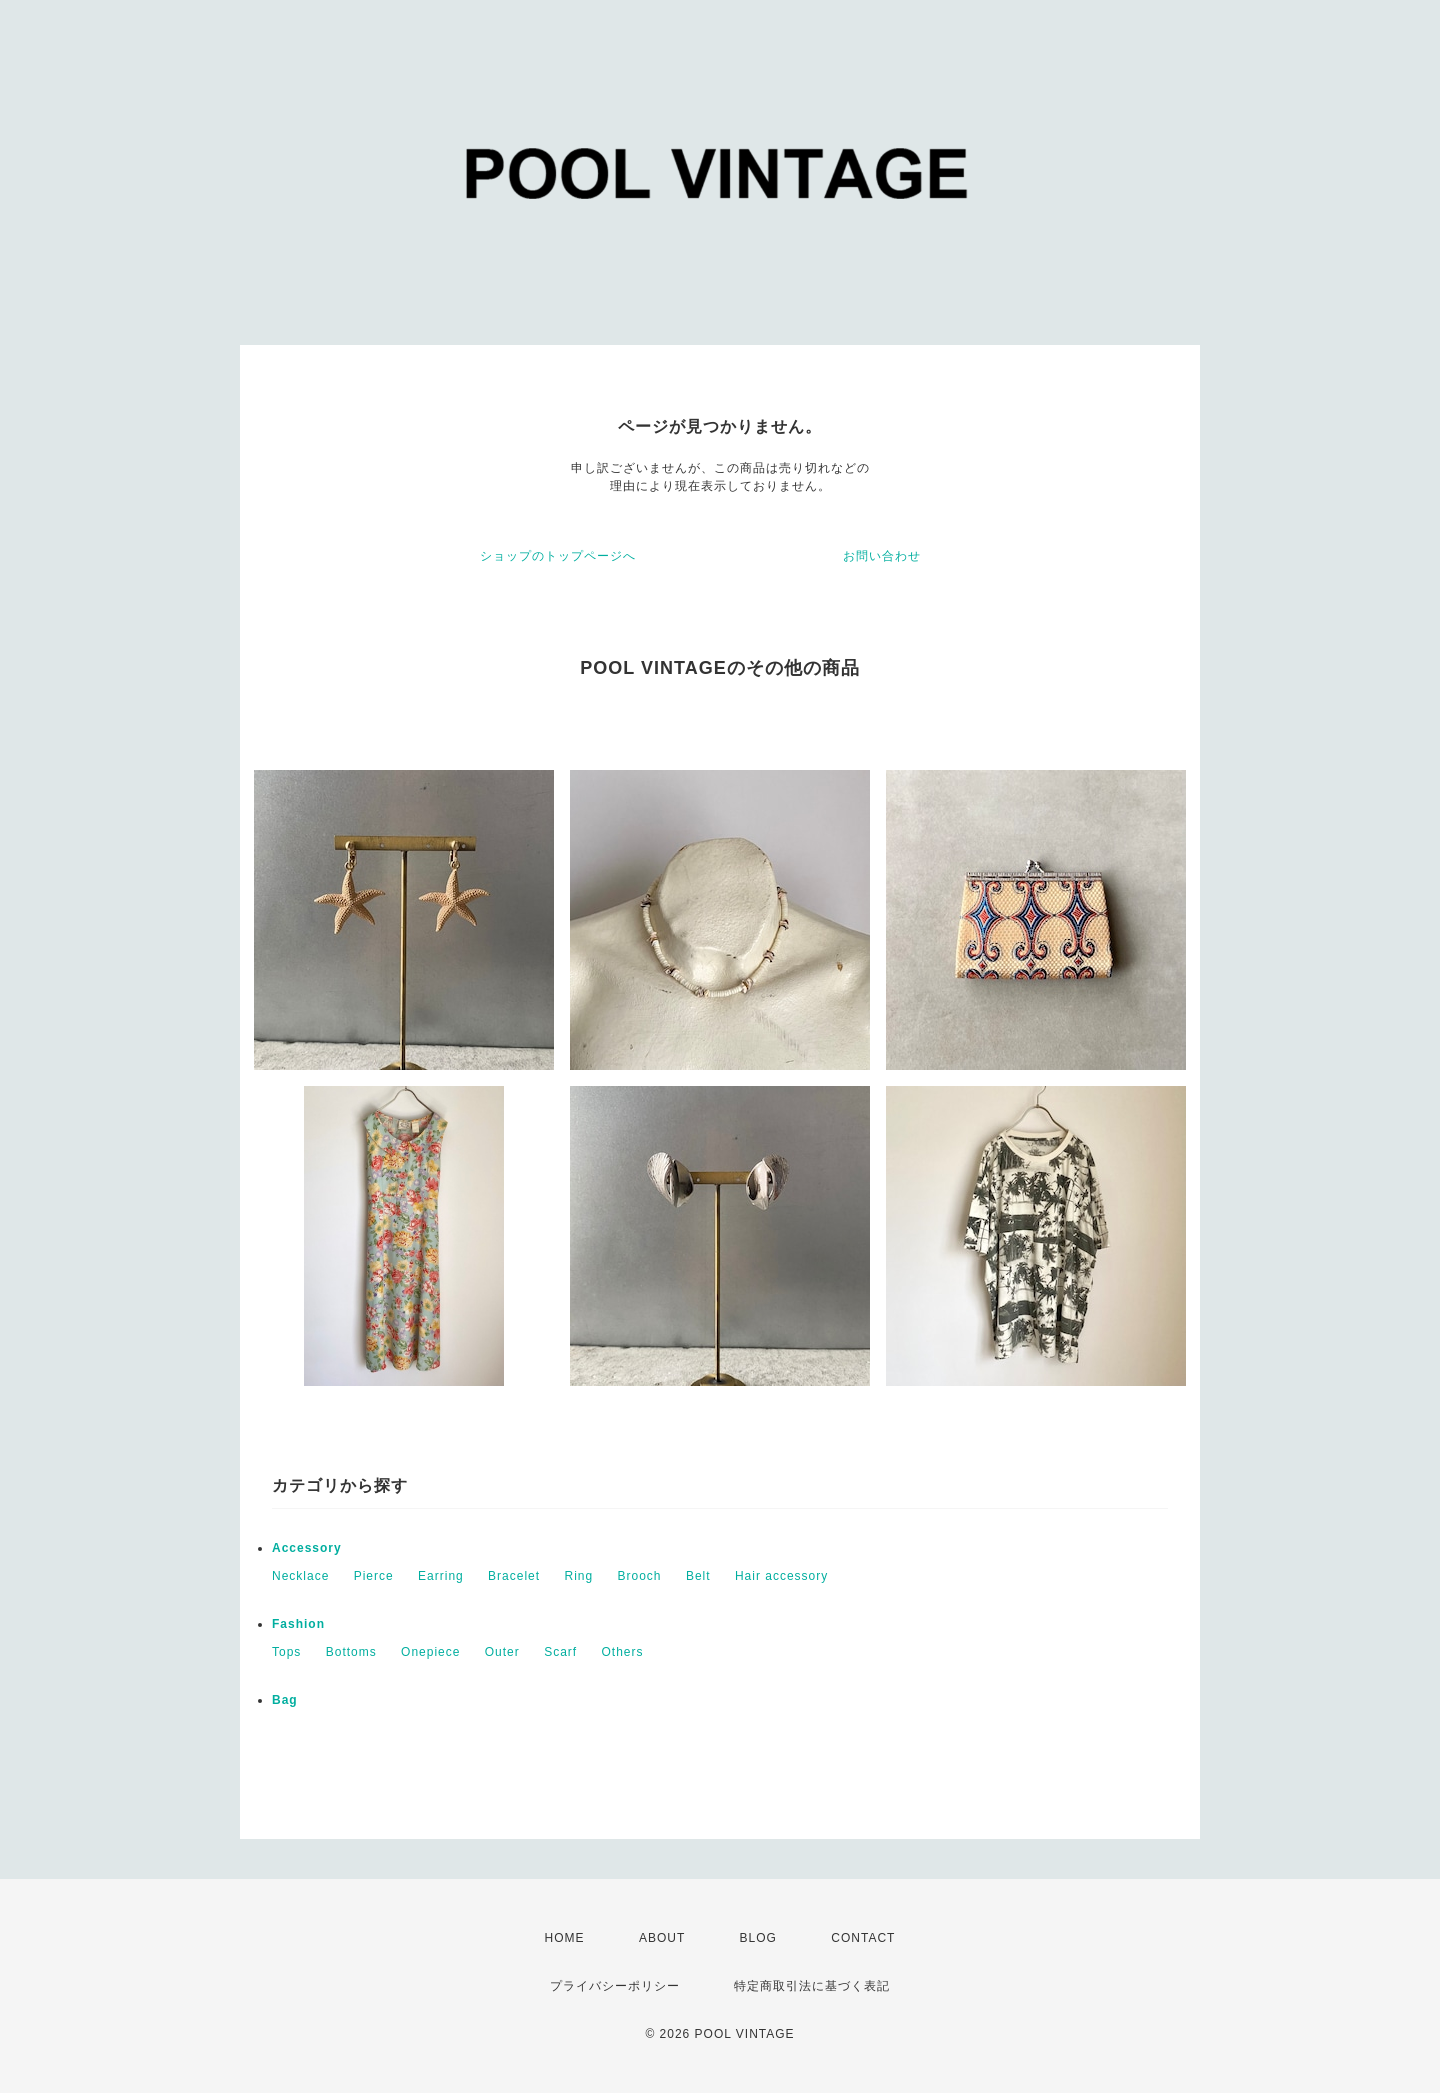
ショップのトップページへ (558, 556)
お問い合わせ (882, 556)
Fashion (298, 1624)
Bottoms (351, 1652)
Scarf (560, 1652)
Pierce (374, 1576)
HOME (565, 1938)
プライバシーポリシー (615, 1986)
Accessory (307, 1548)
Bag (285, 1700)
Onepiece (430, 1652)
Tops (286, 1652)
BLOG (758, 1938)
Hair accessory (781, 1576)
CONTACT (863, 1938)
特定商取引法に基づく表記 (812, 1986)
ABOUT (662, 1938)
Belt (698, 1576)
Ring (578, 1576)
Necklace (300, 1576)
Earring (441, 1576)
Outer (502, 1652)
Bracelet (514, 1576)
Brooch (640, 1576)
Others (623, 1652)
